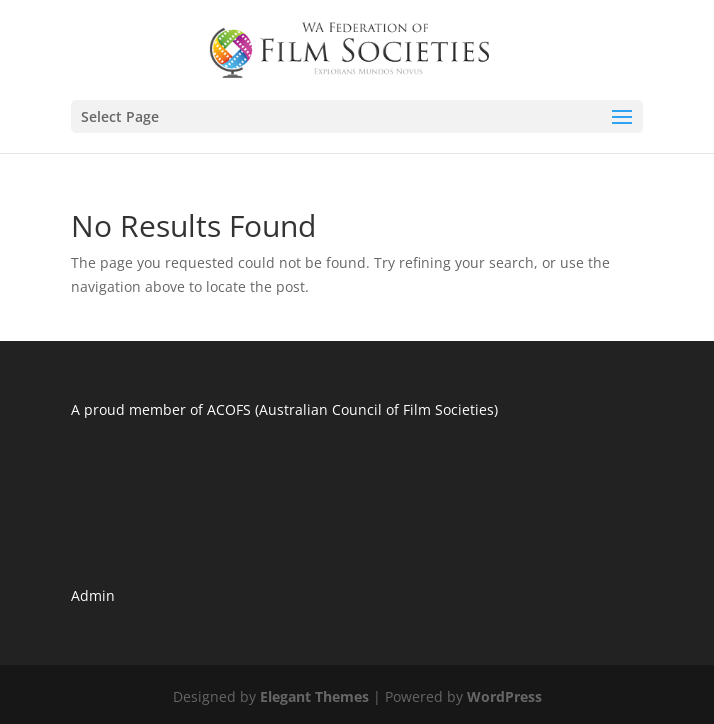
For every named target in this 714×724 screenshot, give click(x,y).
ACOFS (229, 409)
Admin (93, 595)
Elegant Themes (314, 696)
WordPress (504, 696)
